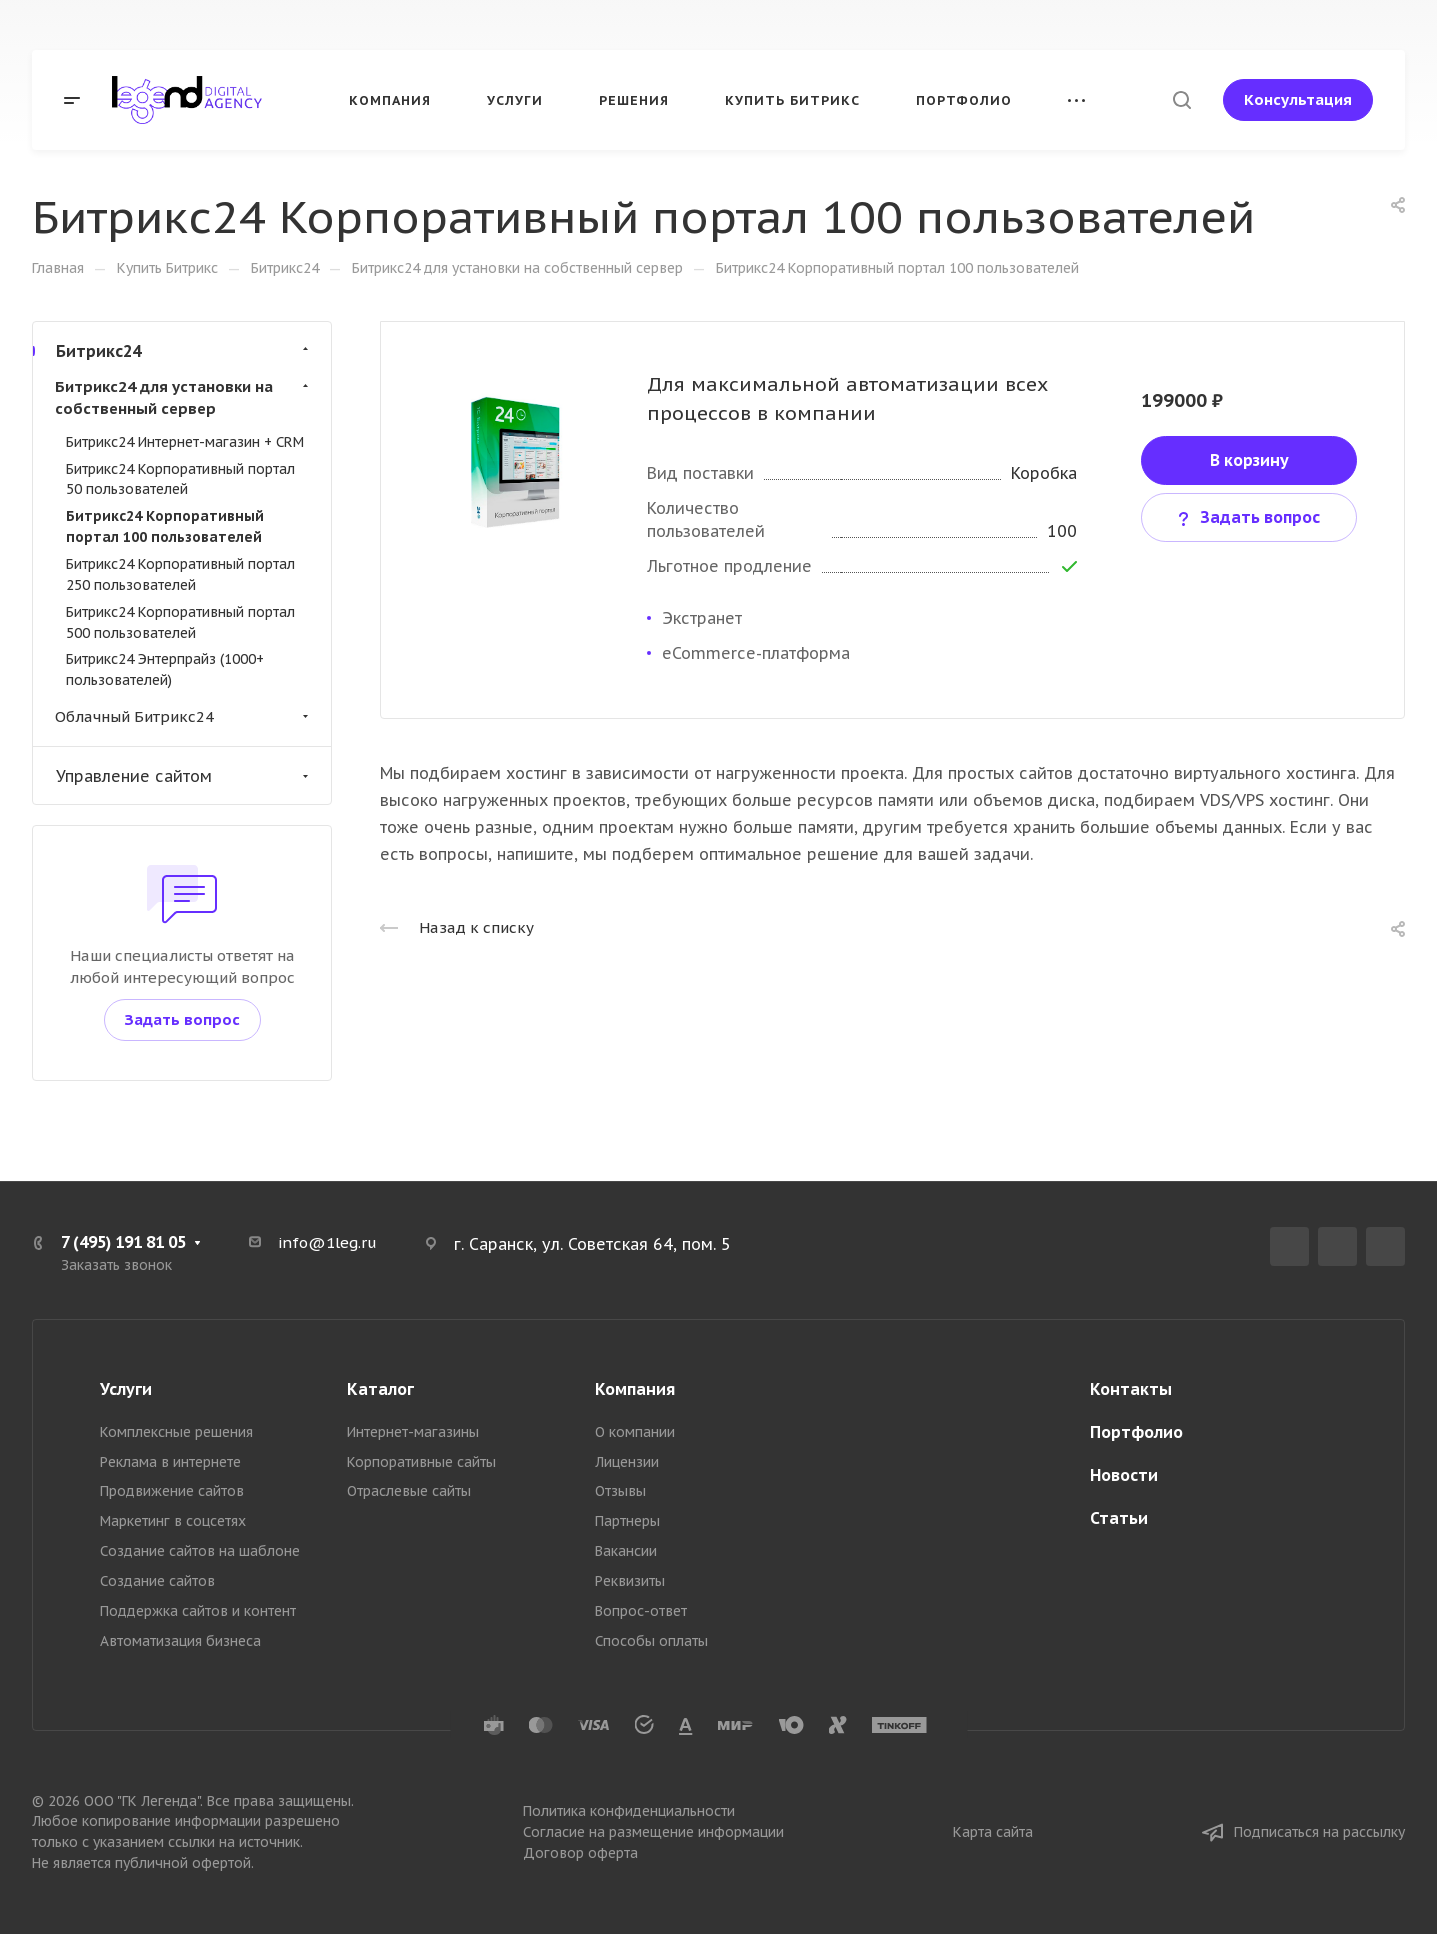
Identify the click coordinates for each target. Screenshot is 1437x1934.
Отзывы (620, 1491)
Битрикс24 (184, 351)
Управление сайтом (184, 776)
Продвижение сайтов (172, 1491)
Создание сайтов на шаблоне (200, 1551)
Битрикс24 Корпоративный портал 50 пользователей (180, 479)
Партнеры (627, 1521)
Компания (635, 1389)
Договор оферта (580, 1853)
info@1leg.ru (327, 1242)
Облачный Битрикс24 (184, 716)
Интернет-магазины (413, 1432)
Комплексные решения (176, 1432)
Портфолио (1136, 1432)
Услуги (126, 1389)
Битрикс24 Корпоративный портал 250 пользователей (180, 574)
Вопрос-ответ (641, 1611)
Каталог (380, 1389)
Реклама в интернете (170, 1462)
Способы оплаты (651, 1641)
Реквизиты (630, 1581)
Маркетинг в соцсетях (173, 1521)
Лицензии (627, 1462)
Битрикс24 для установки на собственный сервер (184, 397)
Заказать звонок (116, 1265)
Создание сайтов (157, 1581)
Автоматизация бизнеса (180, 1641)
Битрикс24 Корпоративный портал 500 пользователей (180, 622)
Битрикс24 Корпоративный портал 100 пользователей (165, 526)
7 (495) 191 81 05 (123, 1242)
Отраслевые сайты (409, 1491)
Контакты (1131, 1389)
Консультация (1298, 99)
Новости (1124, 1475)
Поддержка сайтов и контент (198, 1611)
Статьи (1119, 1518)
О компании (635, 1432)
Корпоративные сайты (421, 1462)
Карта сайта (993, 1832)
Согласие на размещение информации (653, 1832)
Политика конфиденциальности (629, 1811)
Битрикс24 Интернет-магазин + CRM (185, 442)
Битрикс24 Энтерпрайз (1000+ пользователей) (165, 669)
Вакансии (626, 1551)
